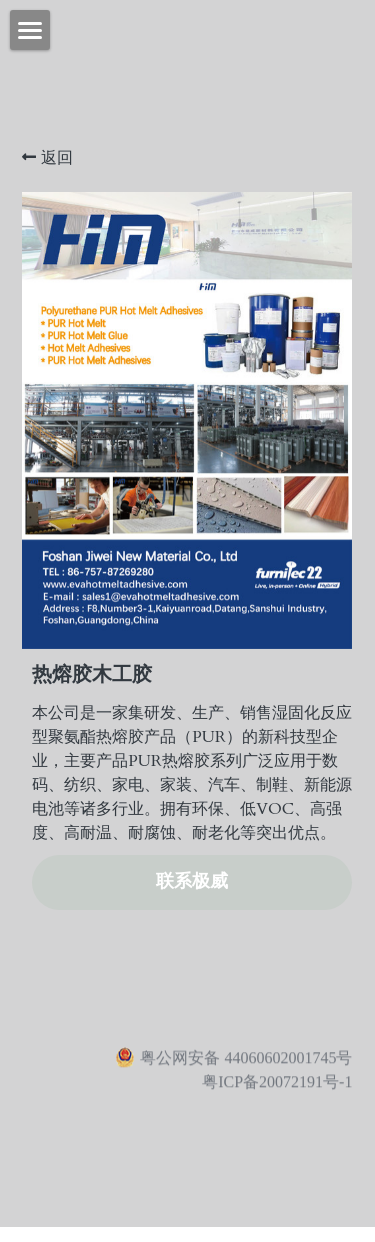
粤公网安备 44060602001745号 (233, 1062)
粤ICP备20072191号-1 (277, 1087)
